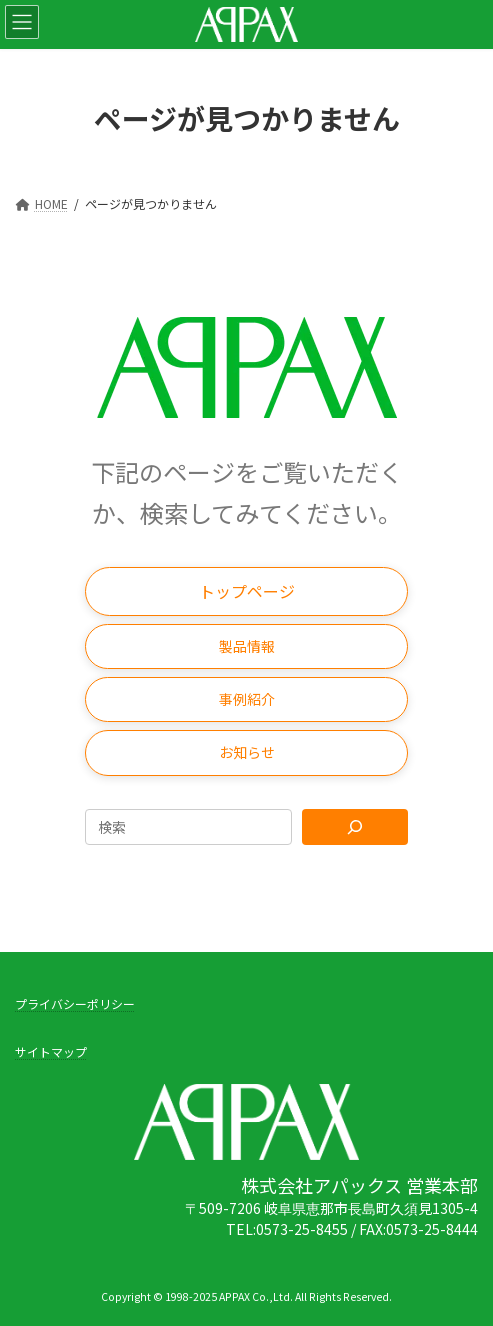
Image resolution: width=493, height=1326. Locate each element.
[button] (246, 591)
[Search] (355, 827)
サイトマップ (51, 1051)
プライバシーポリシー (75, 1003)
